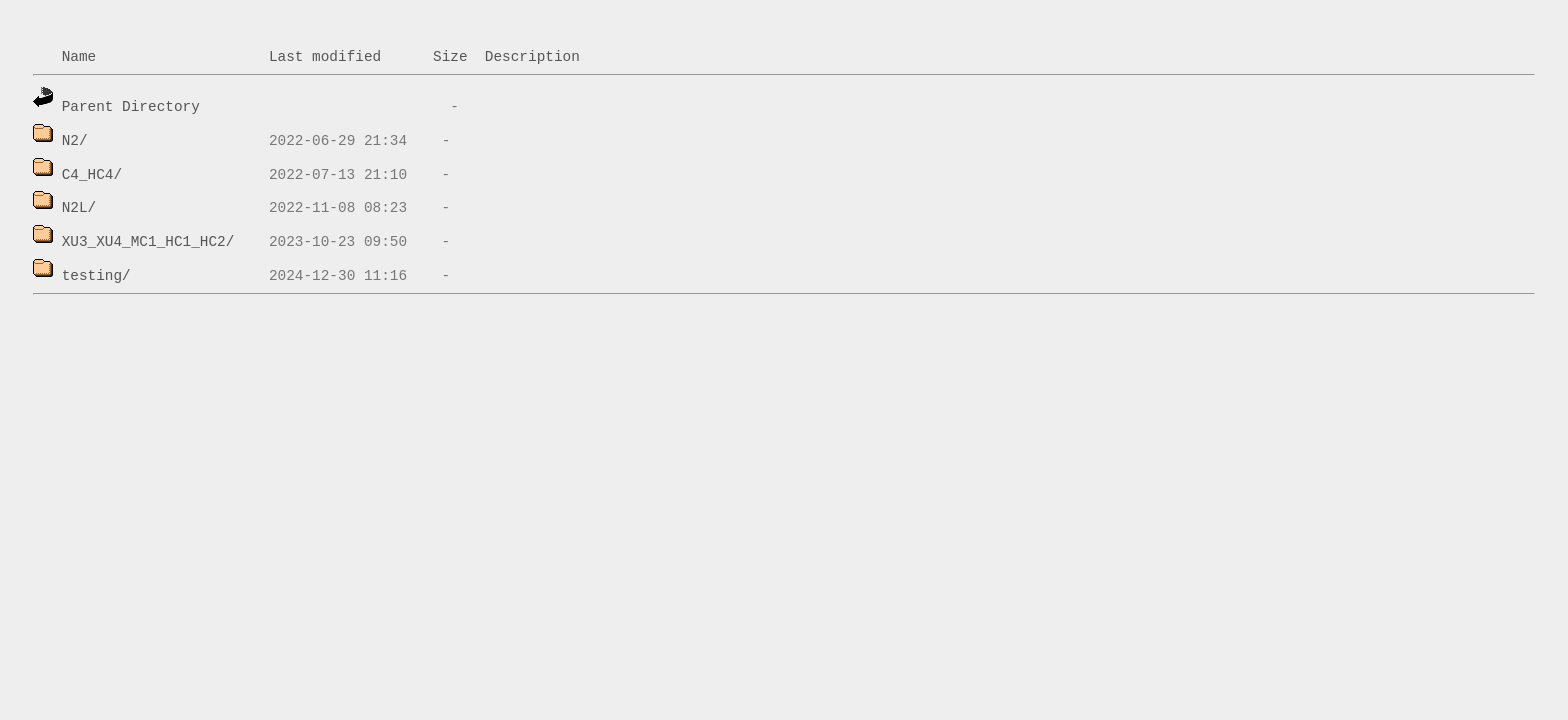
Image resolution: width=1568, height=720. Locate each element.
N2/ (75, 141)
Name (79, 57)
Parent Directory (131, 107)
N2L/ (79, 208)
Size (450, 57)
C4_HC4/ (92, 175)
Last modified (325, 57)
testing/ (96, 276)
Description (532, 57)
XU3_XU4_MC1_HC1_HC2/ (148, 242)
